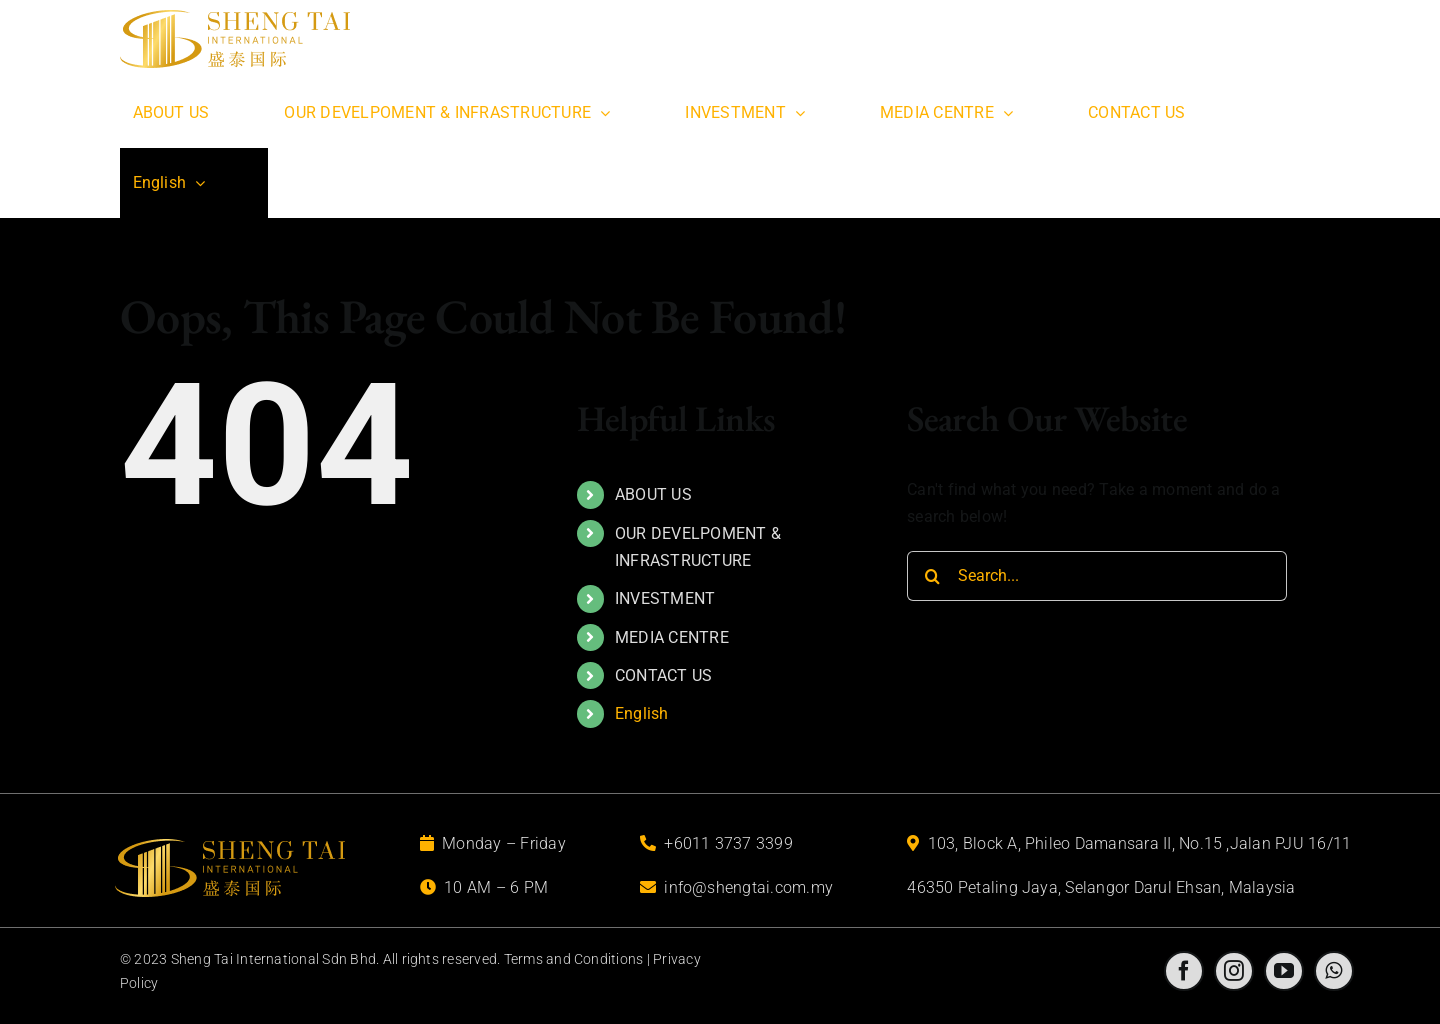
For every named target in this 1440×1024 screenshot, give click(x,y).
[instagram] (1234, 971)
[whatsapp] (1334, 971)
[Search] (932, 576)
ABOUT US (653, 494)
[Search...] (1097, 576)
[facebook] (1184, 971)
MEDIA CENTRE (672, 637)
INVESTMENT (665, 598)
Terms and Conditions (574, 959)
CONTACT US (663, 675)
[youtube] (1284, 971)
